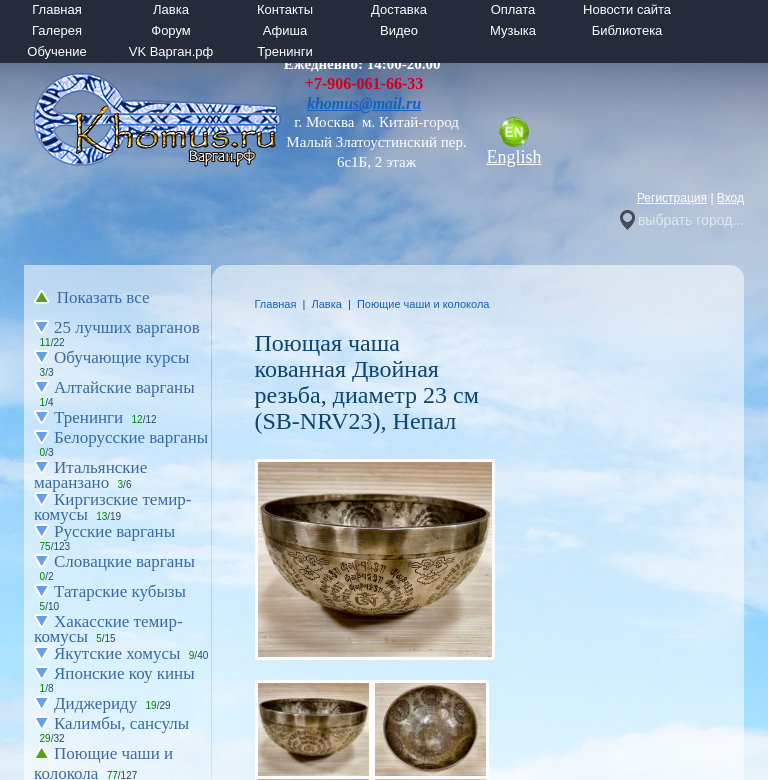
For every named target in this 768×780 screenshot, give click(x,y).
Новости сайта (627, 9)
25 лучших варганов (127, 327)
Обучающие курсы (122, 357)
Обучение (56, 51)
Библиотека (627, 30)
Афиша (285, 30)
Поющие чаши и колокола (423, 304)
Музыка (513, 30)
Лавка (171, 9)
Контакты (285, 9)
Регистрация (672, 198)
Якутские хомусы (117, 653)
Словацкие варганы (124, 561)
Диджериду (95, 703)
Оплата (513, 9)
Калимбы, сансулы (121, 723)
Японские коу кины (124, 673)
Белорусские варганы (131, 437)
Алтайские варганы (124, 387)
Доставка (399, 9)
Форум (171, 30)
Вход (730, 198)
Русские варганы (114, 531)
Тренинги (284, 51)
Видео (399, 30)
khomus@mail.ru (364, 103)
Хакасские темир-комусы (108, 629)
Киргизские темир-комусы (112, 507)
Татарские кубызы (120, 591)
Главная (56, 9)
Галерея (57, 30)
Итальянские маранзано (90, 475)
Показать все (103, 297)
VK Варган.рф (171, 51)
